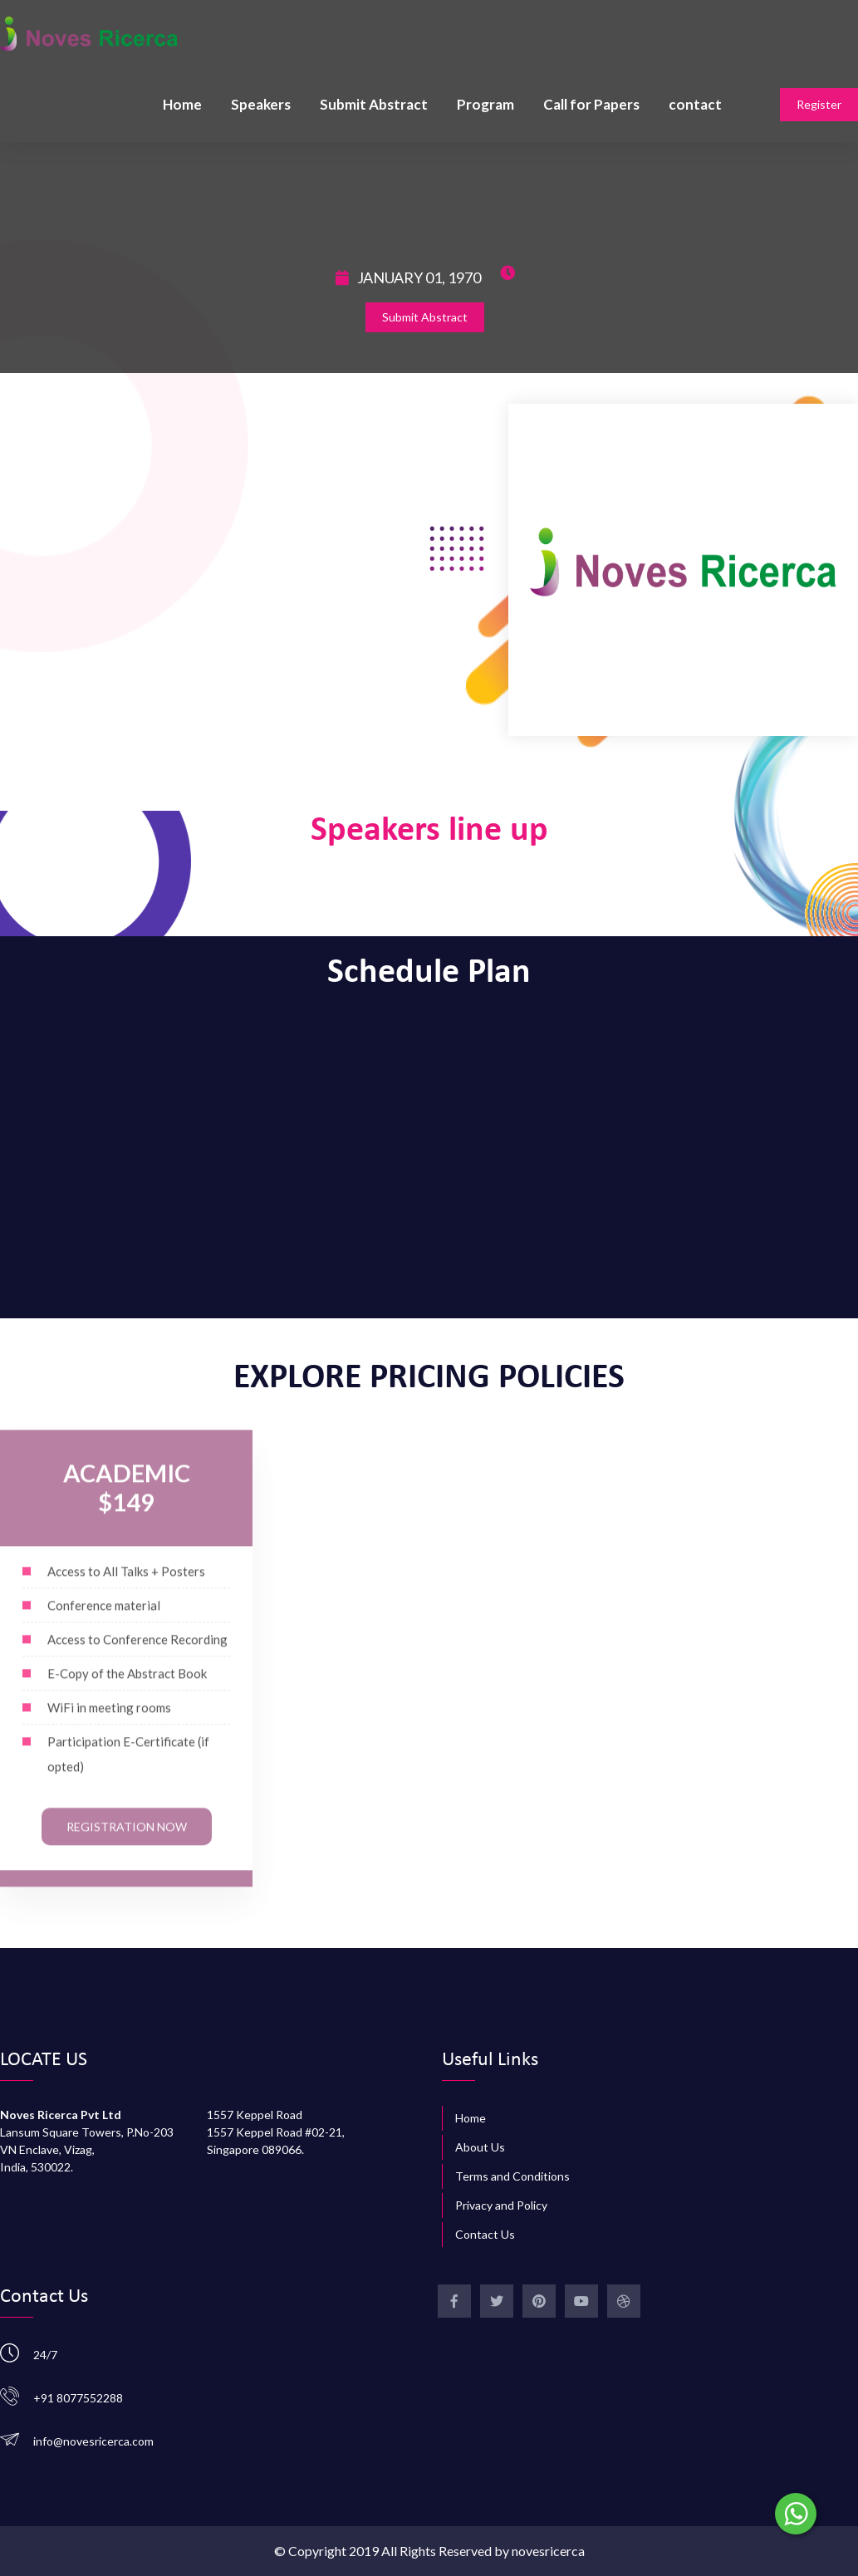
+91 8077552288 (78, 2398)
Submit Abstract (374, 104)
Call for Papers (591, 104)
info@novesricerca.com (93, 2441)
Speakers (261, 104)
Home (182, 104)
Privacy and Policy (501, 2205)
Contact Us (485, 2234)
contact (695, 104)
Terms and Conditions (512, 2176)
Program (485, 104)
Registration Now (126, 1838)
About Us (480, 2147)
